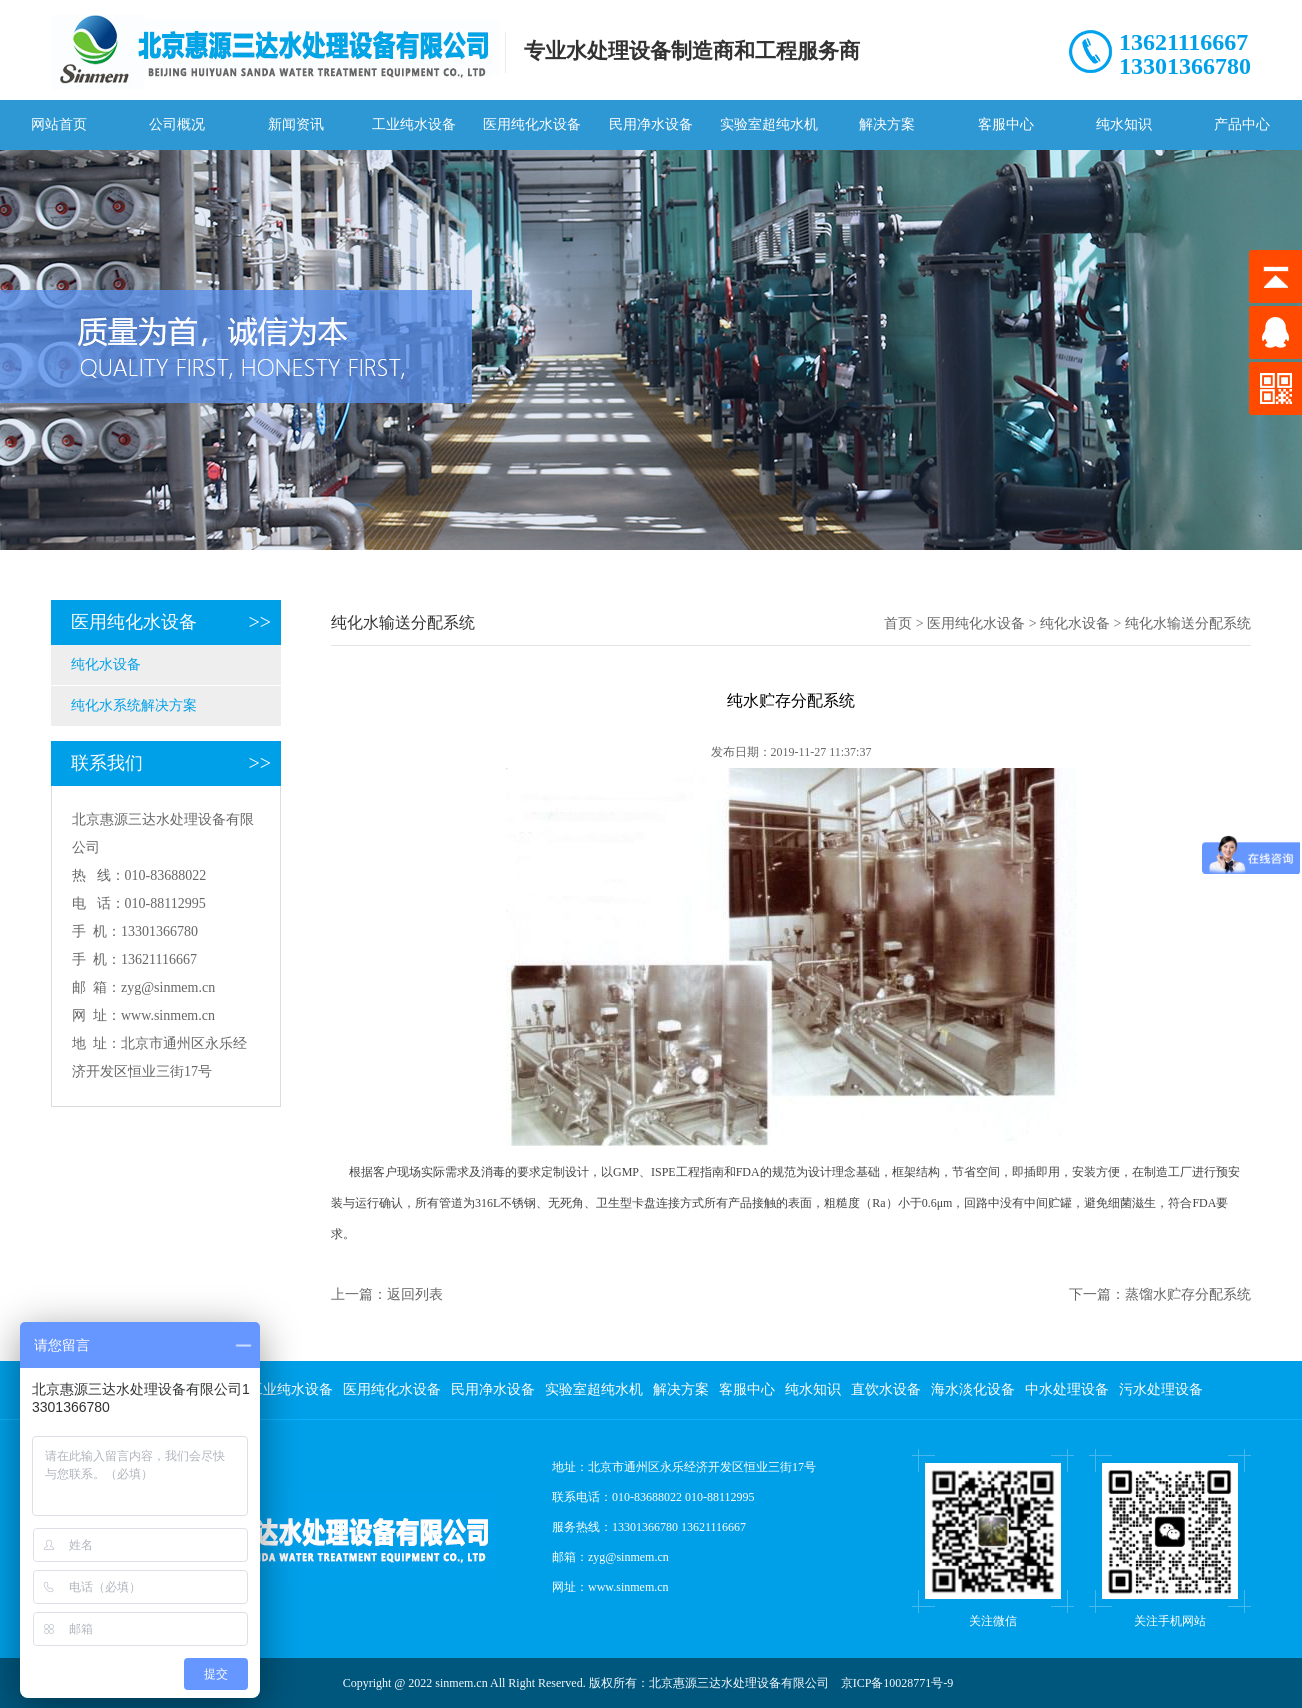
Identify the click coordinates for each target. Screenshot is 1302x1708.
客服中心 (1006, 124)
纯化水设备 (106, 664)
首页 (898, 623)
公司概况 (177, 124)
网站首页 (59, 124)
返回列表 (415, 1294)
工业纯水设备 (414, 124)
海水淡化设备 (973, 1389)
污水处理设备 (1161, 1389)
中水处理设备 (1067, 1389)
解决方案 (887, 124)
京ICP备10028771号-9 (897, 1683)
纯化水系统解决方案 (134, 705)
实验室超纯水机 (769, 124)
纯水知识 (1124, 124)
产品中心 (1242, 124)
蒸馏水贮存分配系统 (1188, 1294)
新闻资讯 (296, 124)
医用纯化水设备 (532, 124)
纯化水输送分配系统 (1188, 623)
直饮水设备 (886, 1389)
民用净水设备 (651, 124)
